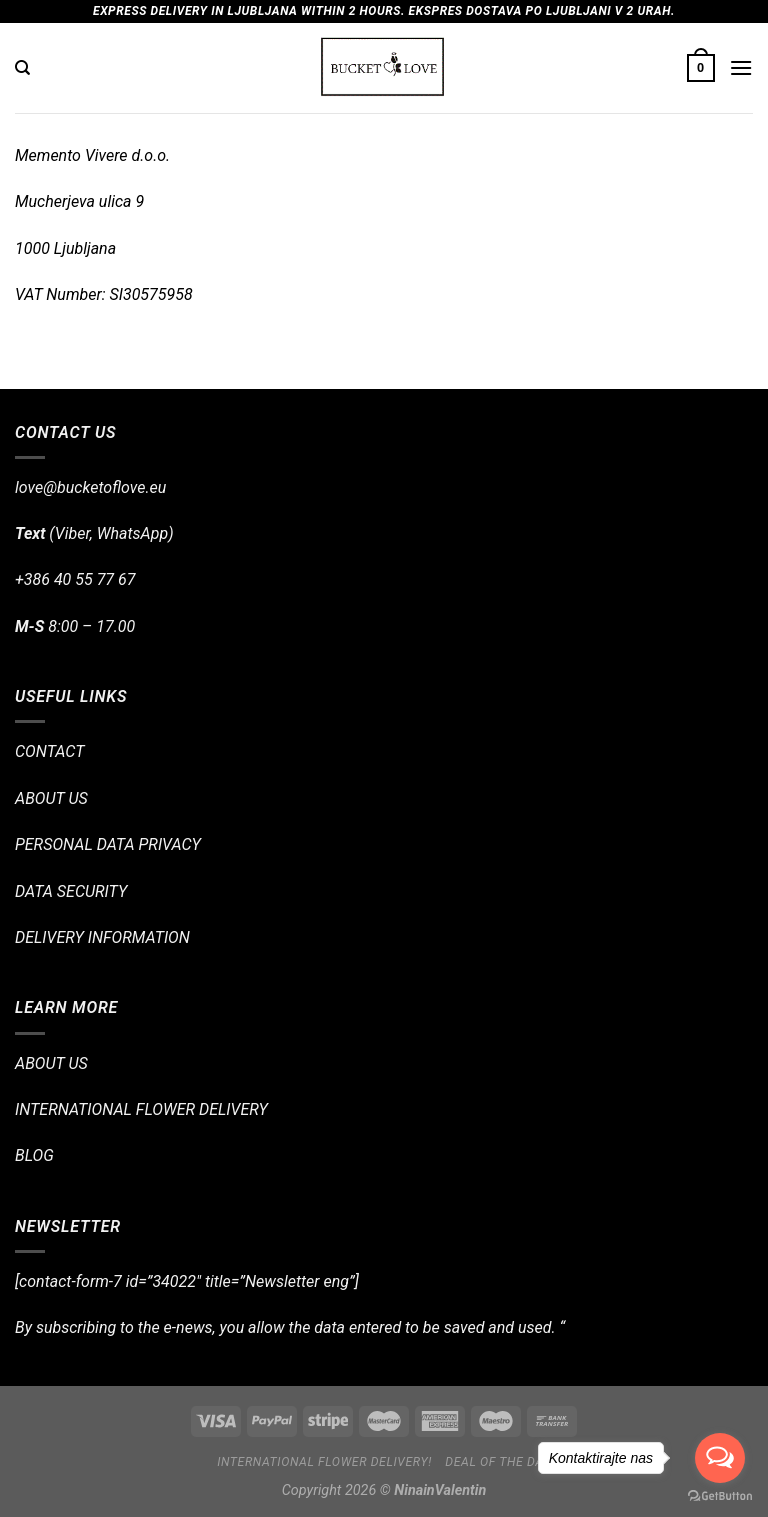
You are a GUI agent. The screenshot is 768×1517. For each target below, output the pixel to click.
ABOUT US (51, 798)
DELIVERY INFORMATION (102, 937)
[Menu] (741, 67)
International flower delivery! (324, 1462)
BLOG (34, 1155)
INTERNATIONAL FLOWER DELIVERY (141, 1109)
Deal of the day (498, 1462)
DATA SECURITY (71, 891)
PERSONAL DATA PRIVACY (108, 844)
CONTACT (49, 751)
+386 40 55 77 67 (75, 579)
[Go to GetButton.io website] (720, 1496)
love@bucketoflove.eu (90, 487)
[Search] (22, 68)
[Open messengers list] (720, 1458)
